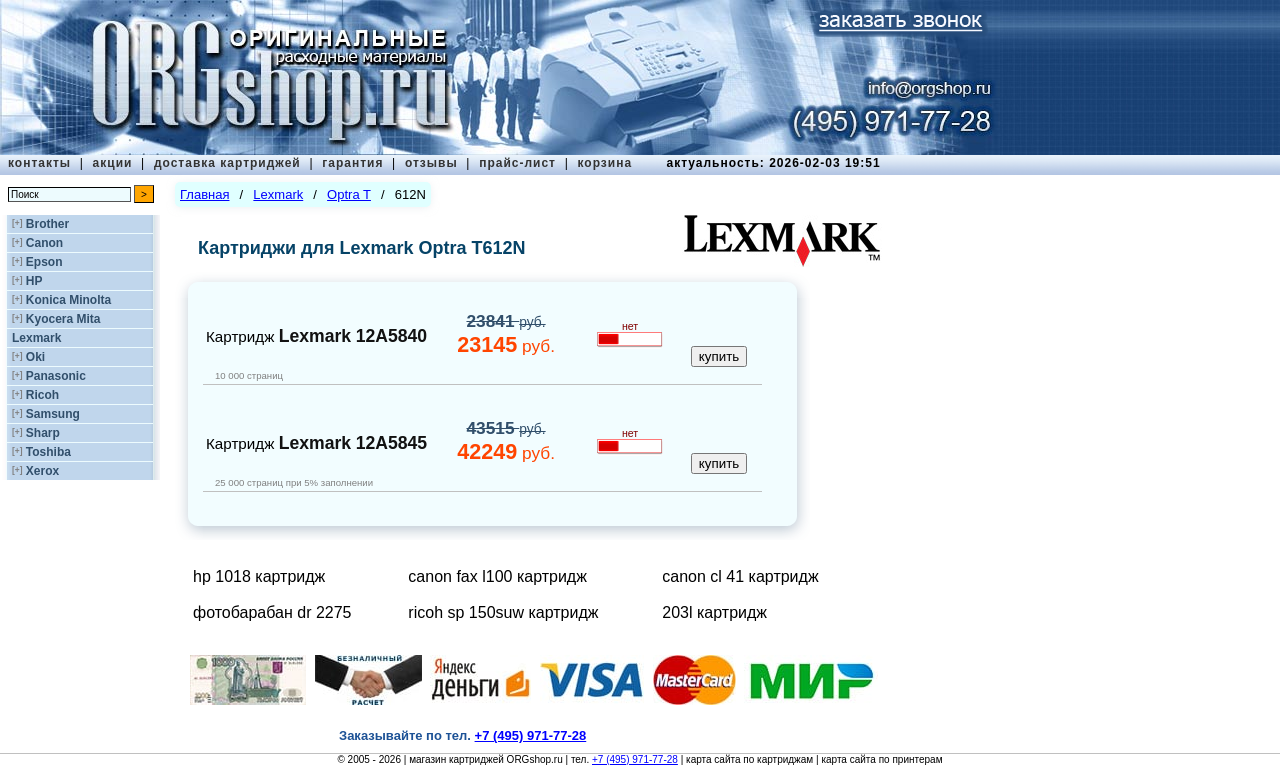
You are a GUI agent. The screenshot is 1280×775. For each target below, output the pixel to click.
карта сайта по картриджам (749, 759)
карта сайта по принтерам (881, 759)
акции (113, 163)
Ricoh (42, 395)
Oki (35, 357)
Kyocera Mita (63, 319)
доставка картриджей (227, 163)
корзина (604, 163)
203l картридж (714, 612)
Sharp (43, 433)
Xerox (42, 471)
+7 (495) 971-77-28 (635, 759)
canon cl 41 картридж (740, 576)
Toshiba (48, 452)
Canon (44, 243)
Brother (47, 224)
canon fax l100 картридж (497, 576)
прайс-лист (517, 163)
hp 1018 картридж (259, 576)
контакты (39, 163)
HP (34, 281)
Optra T (349, 194)
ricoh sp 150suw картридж (503, 612)
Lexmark (36, 338)
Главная (204, 194)
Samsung (53, 414)
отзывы (431, 163)
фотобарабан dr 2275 (272, 612)
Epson (44, 262)
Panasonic (56, 376)
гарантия (352, 163)
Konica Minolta (68, 300)
